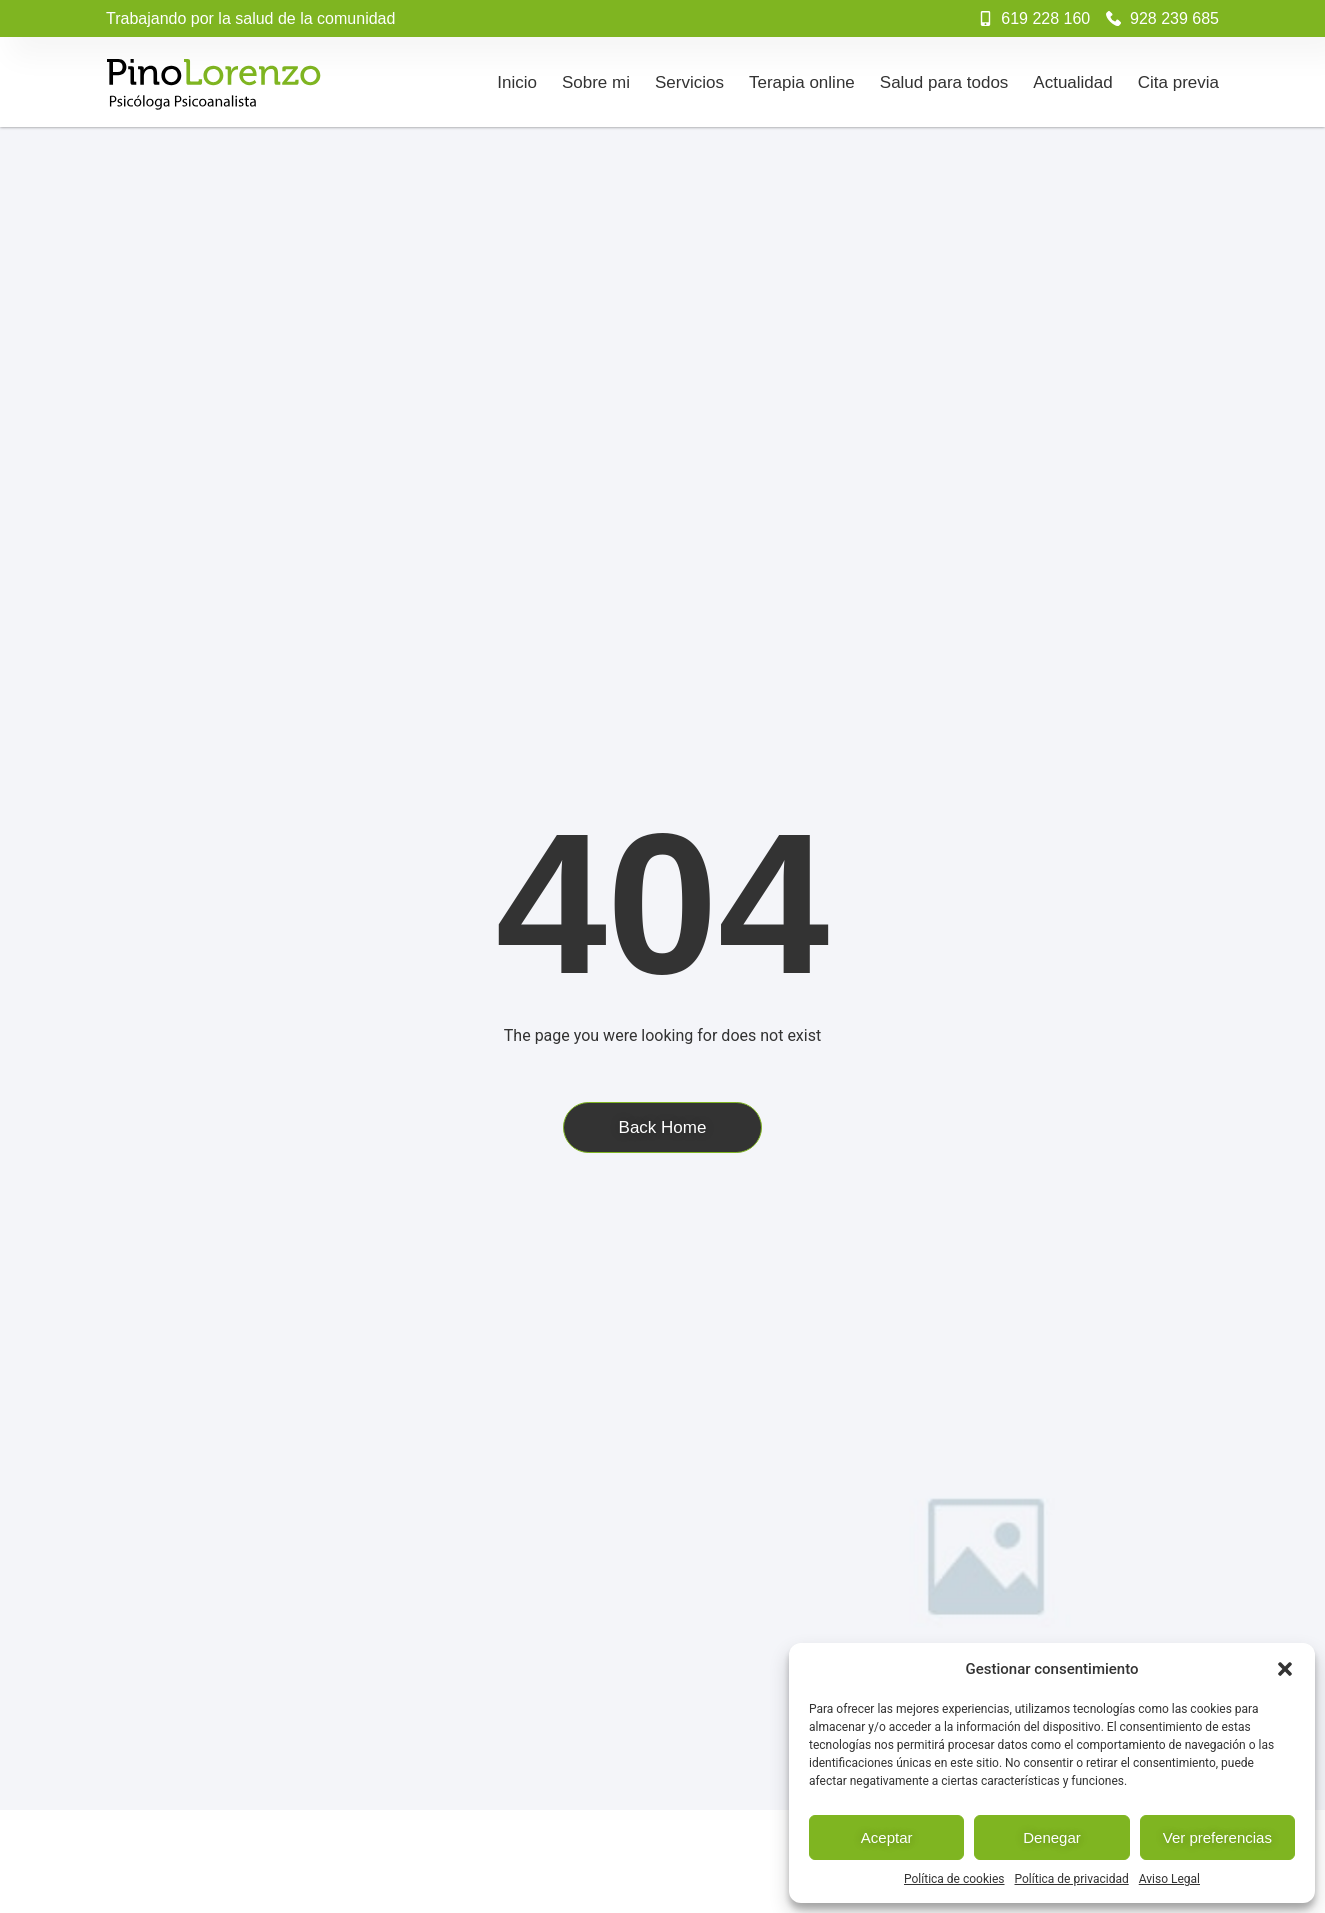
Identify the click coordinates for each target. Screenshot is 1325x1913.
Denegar (1052, 1837)
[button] (1285, 1669)
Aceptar (887, 1837)
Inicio (517, 82)
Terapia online (802, 82)
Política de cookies (954, 1879)
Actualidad (1072, 82)
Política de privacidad (1072, 1879)
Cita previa (1178, 82)
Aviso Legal (1169, 1879)
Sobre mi (596, 82)
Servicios (689, 82)
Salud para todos (944, 82)
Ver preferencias (1217, 1837)
